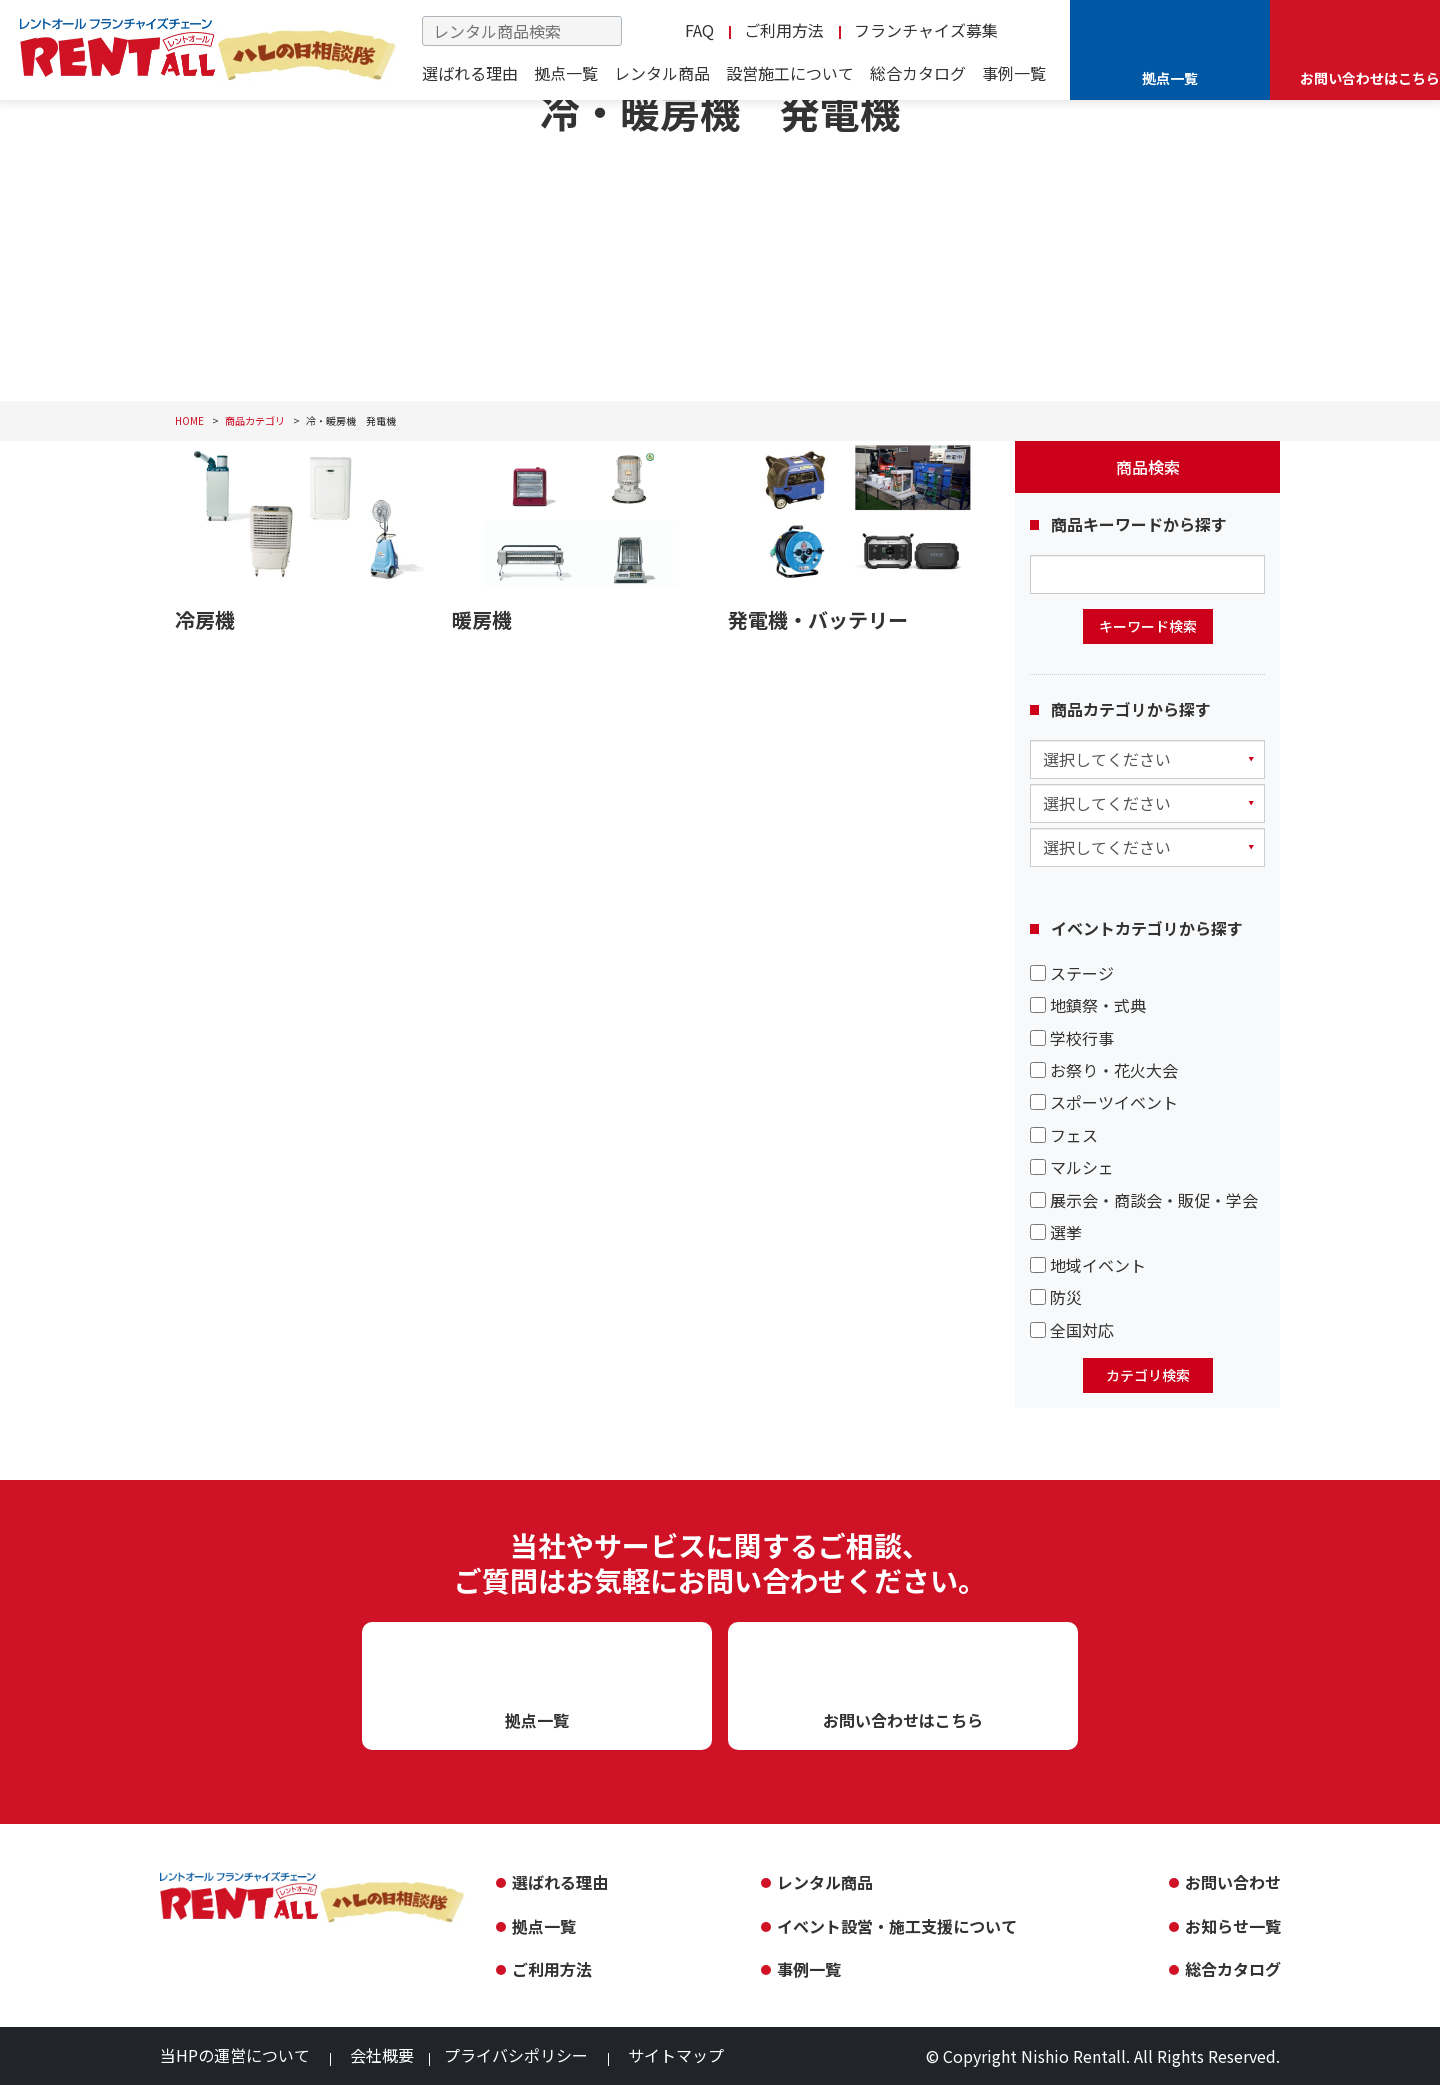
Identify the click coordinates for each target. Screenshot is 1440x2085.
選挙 (1056, 1232)
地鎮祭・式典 (1088, 1005)
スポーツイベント (1104, 1102)
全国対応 (1072, 1330)
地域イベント (1088, 1265)
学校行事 (1072, 1038)
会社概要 (382, 2055)
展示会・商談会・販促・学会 (1144, 1200)
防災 (1056, 1297)
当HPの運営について (235, 2055)
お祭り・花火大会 (1104, 1070)
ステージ (1072, 973)
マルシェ (1072, 1167)
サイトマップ (676, 2055)
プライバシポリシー (516, 2055)
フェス (1064, 1135)
